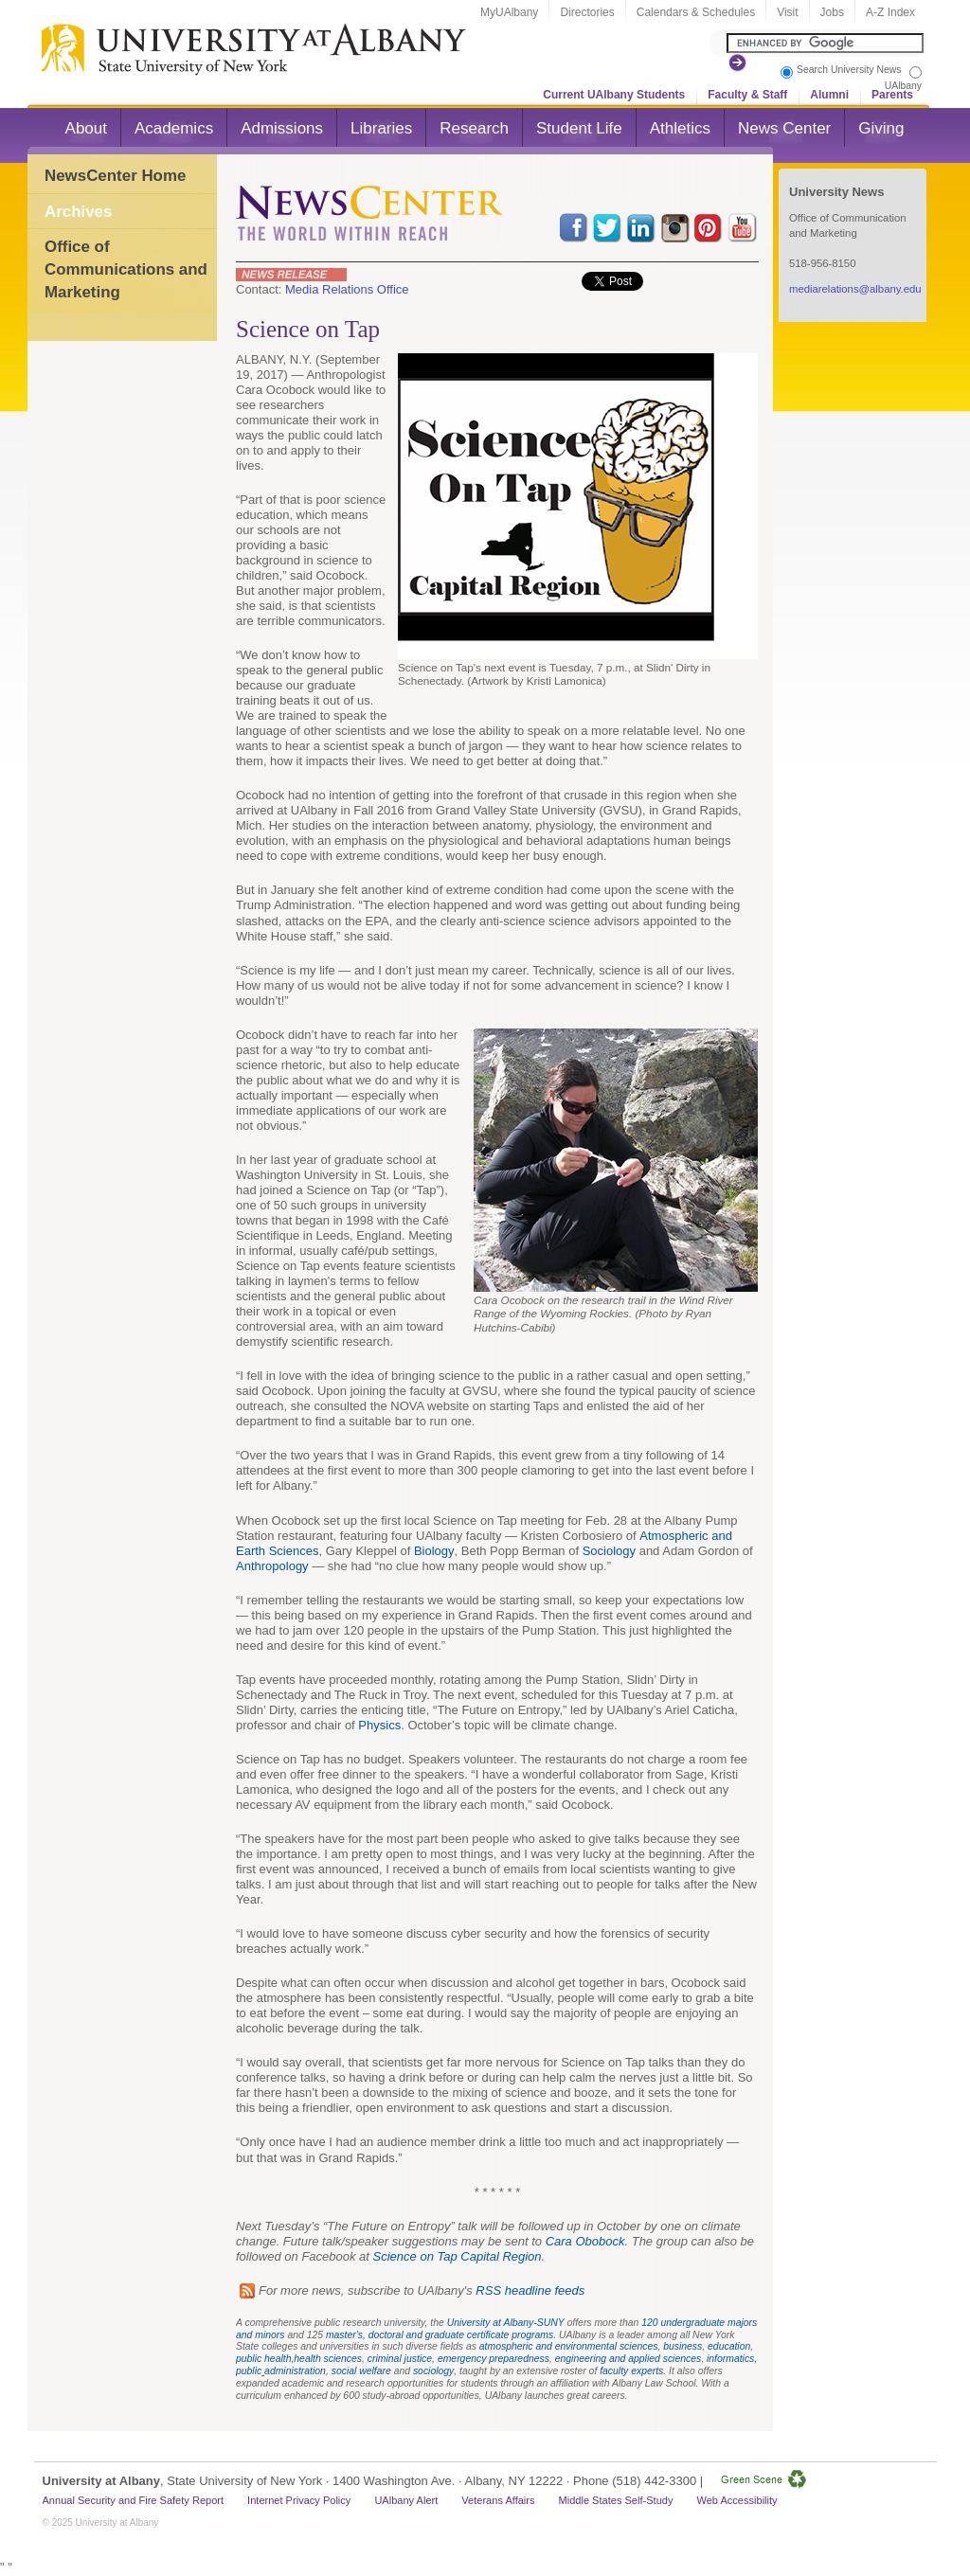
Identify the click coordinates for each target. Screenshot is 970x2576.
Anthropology (272, 1566)
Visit (787, 12)
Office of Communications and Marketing (126, 269)
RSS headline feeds (530, 2290)
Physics (379, 1725)
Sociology (609, 1551)
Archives (78, 212)
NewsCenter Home (115, 176)
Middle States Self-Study (616, 2500)
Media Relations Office (347, 289)
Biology (434, 1551)
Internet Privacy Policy (298, 2500)
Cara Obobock (585, 2241)
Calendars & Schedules (696, 12)
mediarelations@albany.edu (855, 289)
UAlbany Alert (406, 2500)
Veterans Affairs (497, 2500)
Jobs (832, 12)
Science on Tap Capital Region (457, 2256)
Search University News (849, 69)
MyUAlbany (509, 12)
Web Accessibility (736, 2500)
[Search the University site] (825, 43)
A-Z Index (890, 12)
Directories (587, 12)
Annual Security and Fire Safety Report (134, 2500)
